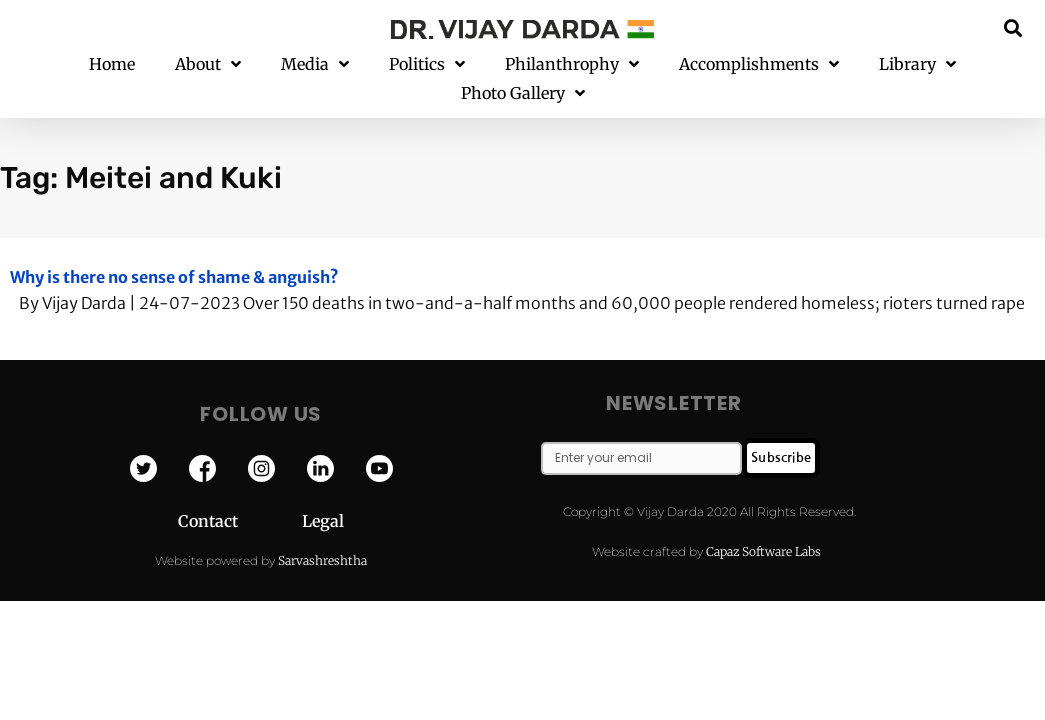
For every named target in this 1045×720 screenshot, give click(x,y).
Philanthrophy (572, 64)
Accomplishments (759, 64)
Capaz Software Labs (763, 522)
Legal (323, 492)
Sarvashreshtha (322, 531)
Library (917, 64)
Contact (240, 492)
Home (112, 64)
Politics (427, 64)
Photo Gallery (523, 93)
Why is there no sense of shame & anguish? (174, 248)
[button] (1013, 27)
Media (315, 64)
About (208, 64)
